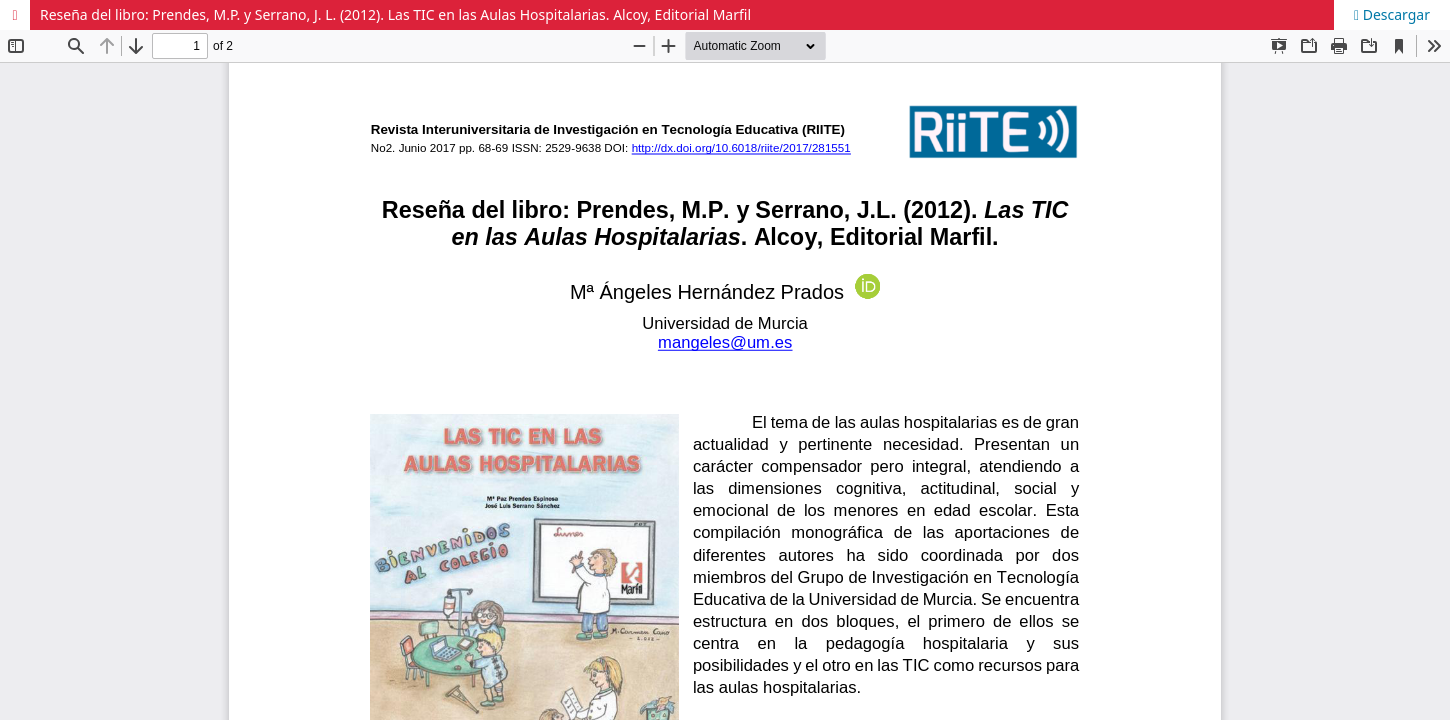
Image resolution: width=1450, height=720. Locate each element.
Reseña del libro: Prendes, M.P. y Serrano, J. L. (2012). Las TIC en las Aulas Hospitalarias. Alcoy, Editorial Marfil (395, 14)
